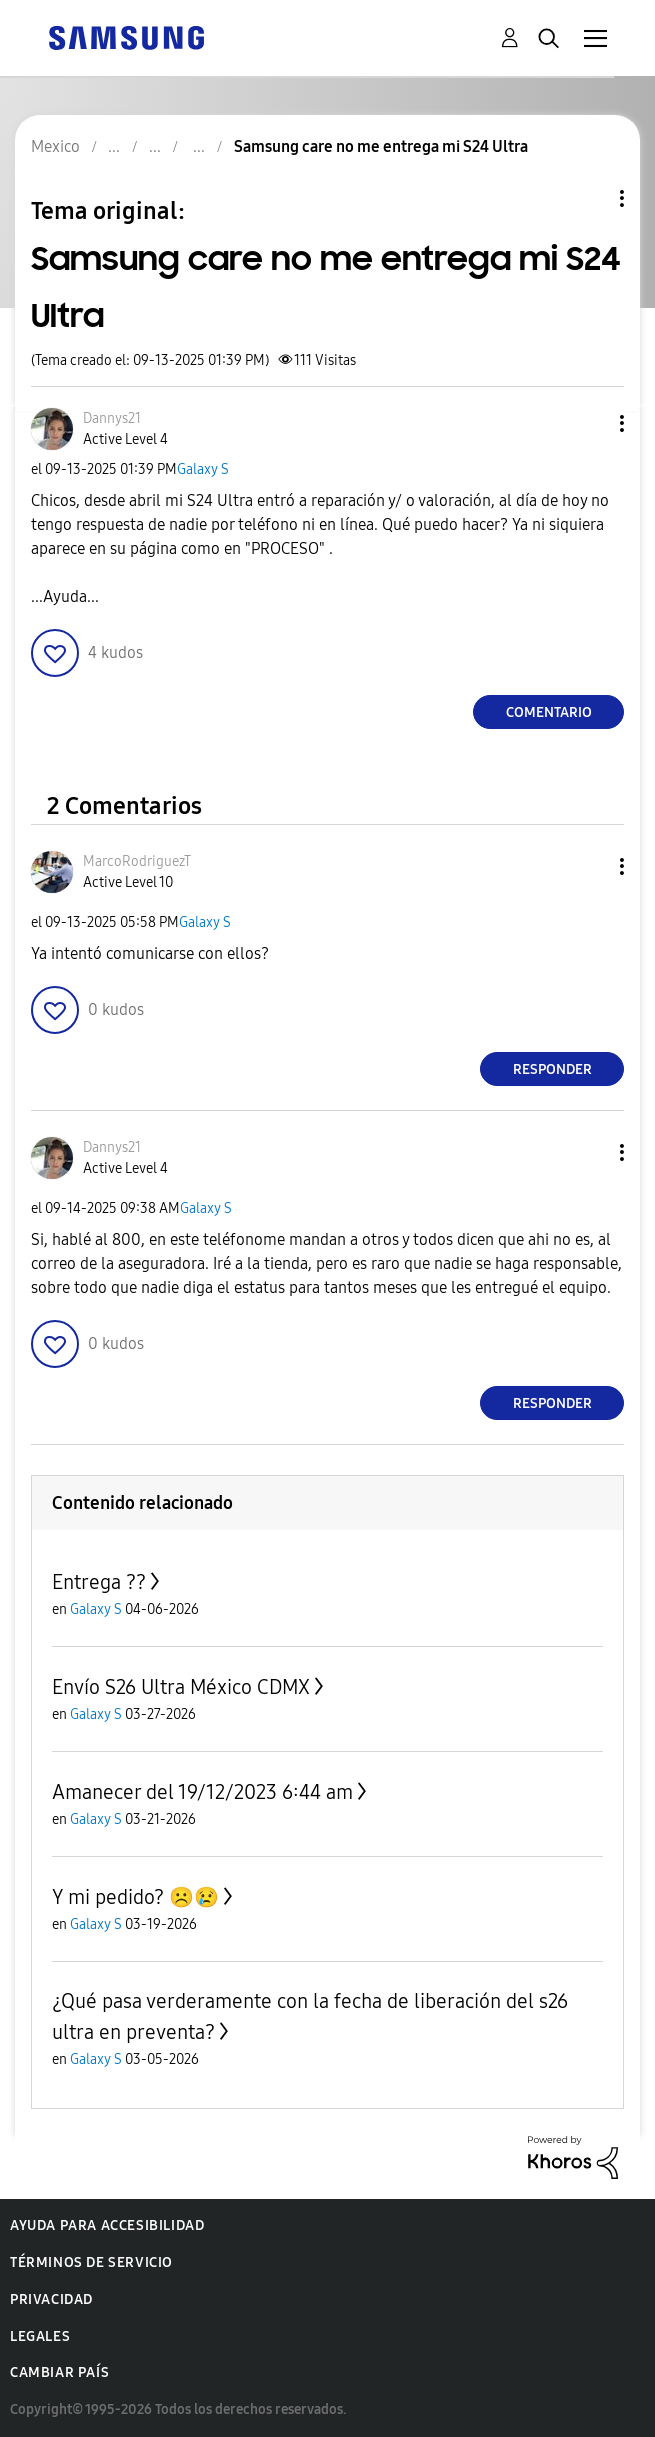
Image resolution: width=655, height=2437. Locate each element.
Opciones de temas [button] (588, 198)
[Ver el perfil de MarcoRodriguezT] (137, 861)
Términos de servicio (91, 2262)
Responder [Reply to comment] (552, 1069)
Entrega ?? (99, 1582)
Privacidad (51, 2299)
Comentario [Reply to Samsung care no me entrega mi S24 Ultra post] (549, 712)
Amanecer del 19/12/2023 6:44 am (202, 1792)
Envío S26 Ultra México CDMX (181, 1687)
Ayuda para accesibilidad (107, 2225)
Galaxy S (203, 469)
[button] (589, 423)
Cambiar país (59, 2372)
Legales (40, 2336)
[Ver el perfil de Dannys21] (112, 418)
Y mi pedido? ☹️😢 (135, 1897)
